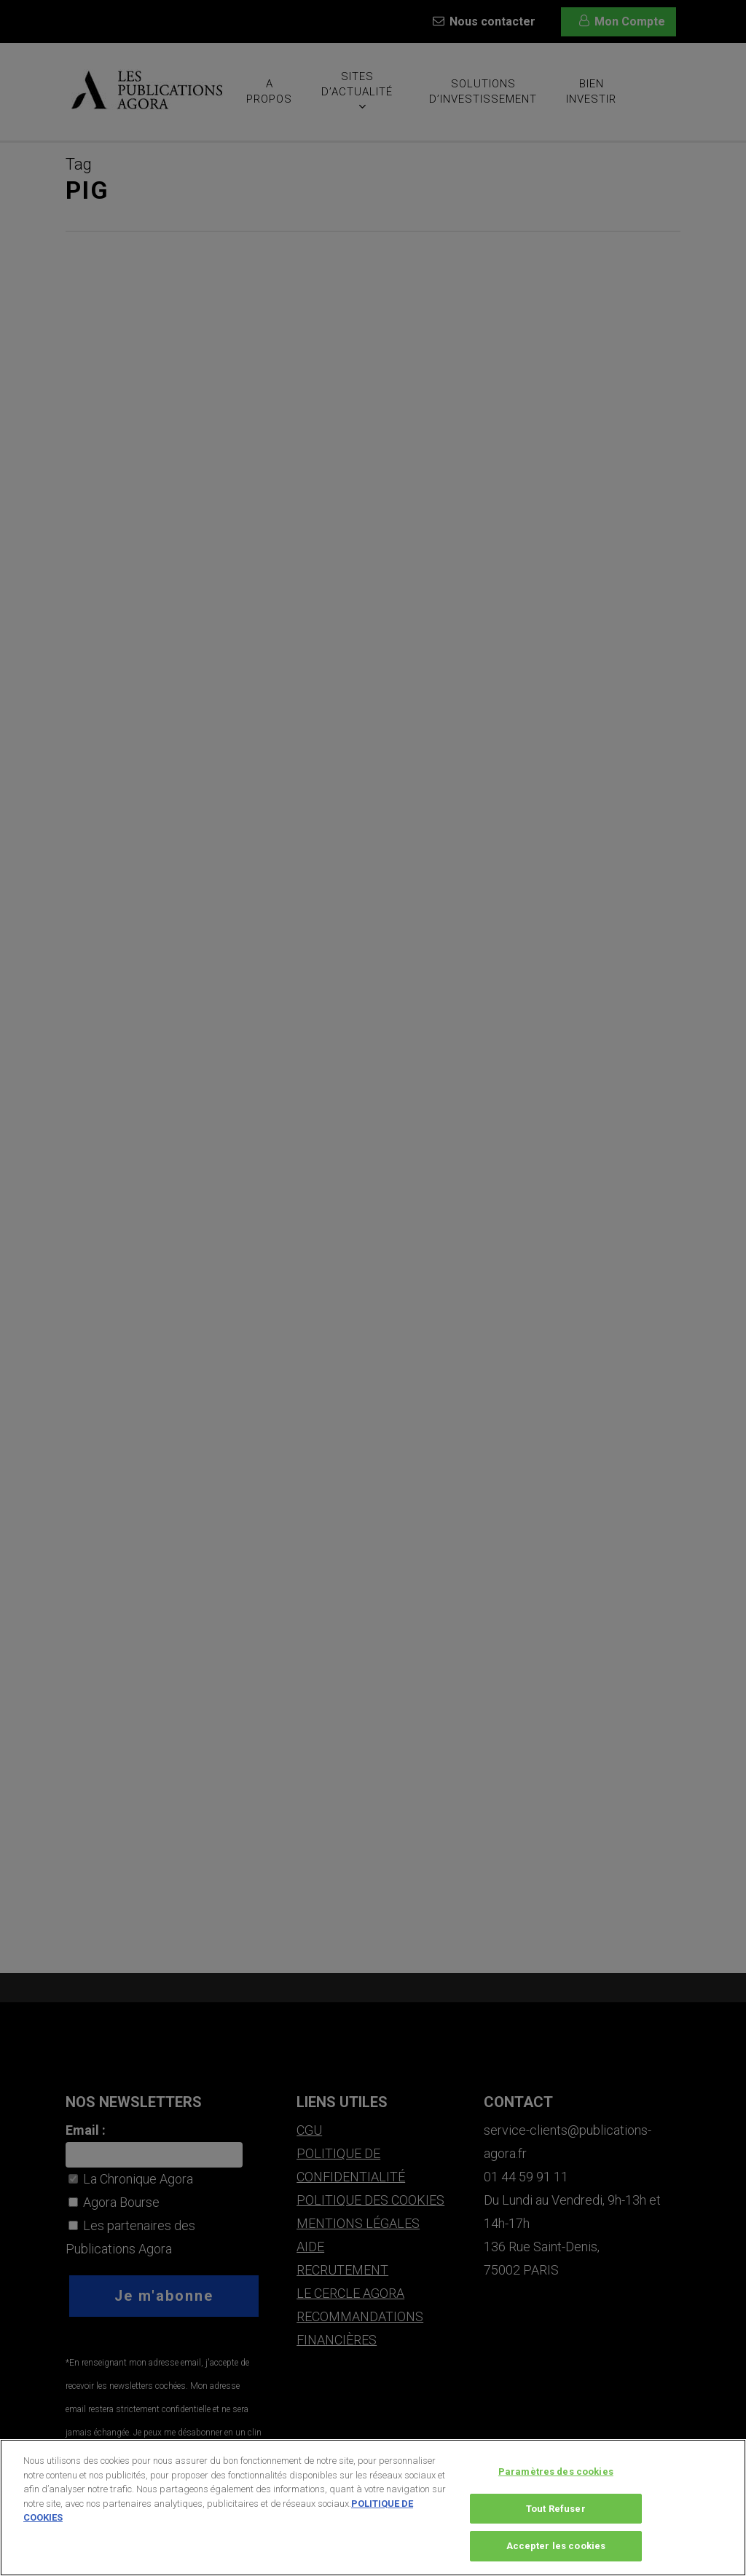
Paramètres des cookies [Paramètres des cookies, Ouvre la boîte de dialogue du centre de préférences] (555, 2475)
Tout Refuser (556, 2513)
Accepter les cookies (556, 2550)
